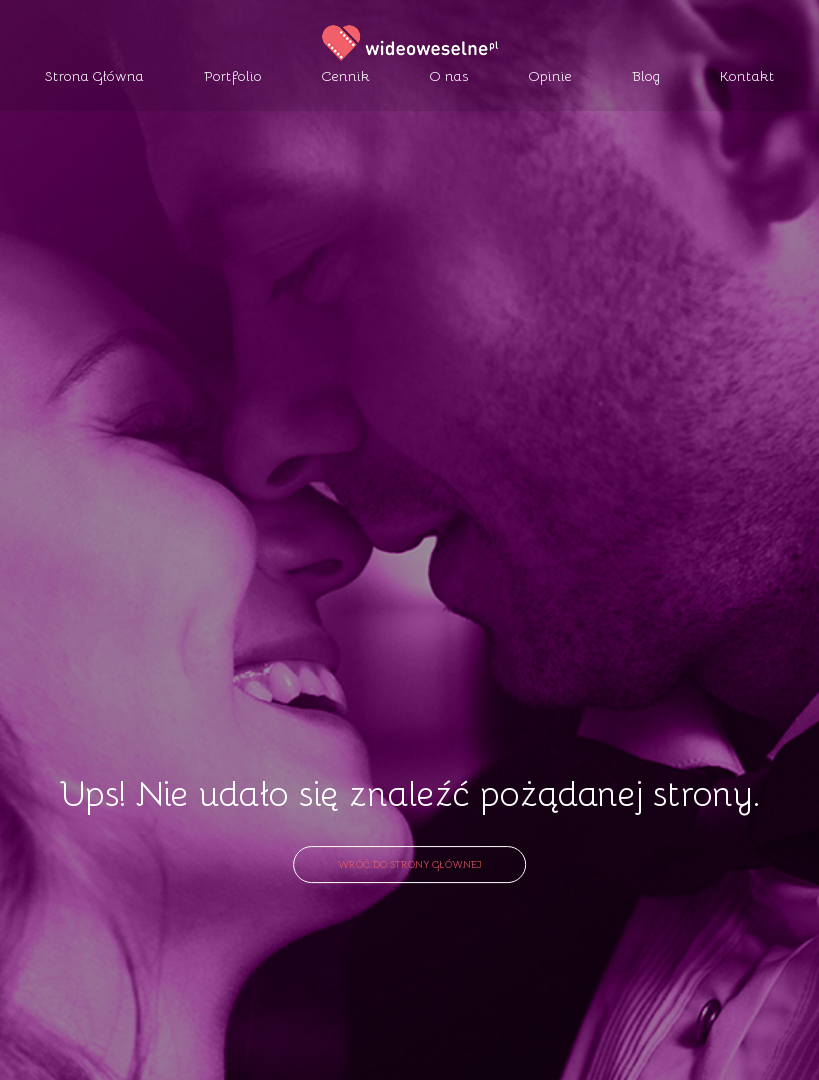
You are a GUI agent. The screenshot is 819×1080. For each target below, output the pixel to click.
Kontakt (747, 75)
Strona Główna (94, 75)
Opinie (550, 75)
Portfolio (233, 75)
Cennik (346, 75)
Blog (646, 75)
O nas (449, 75)
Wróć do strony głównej (410, 863)
